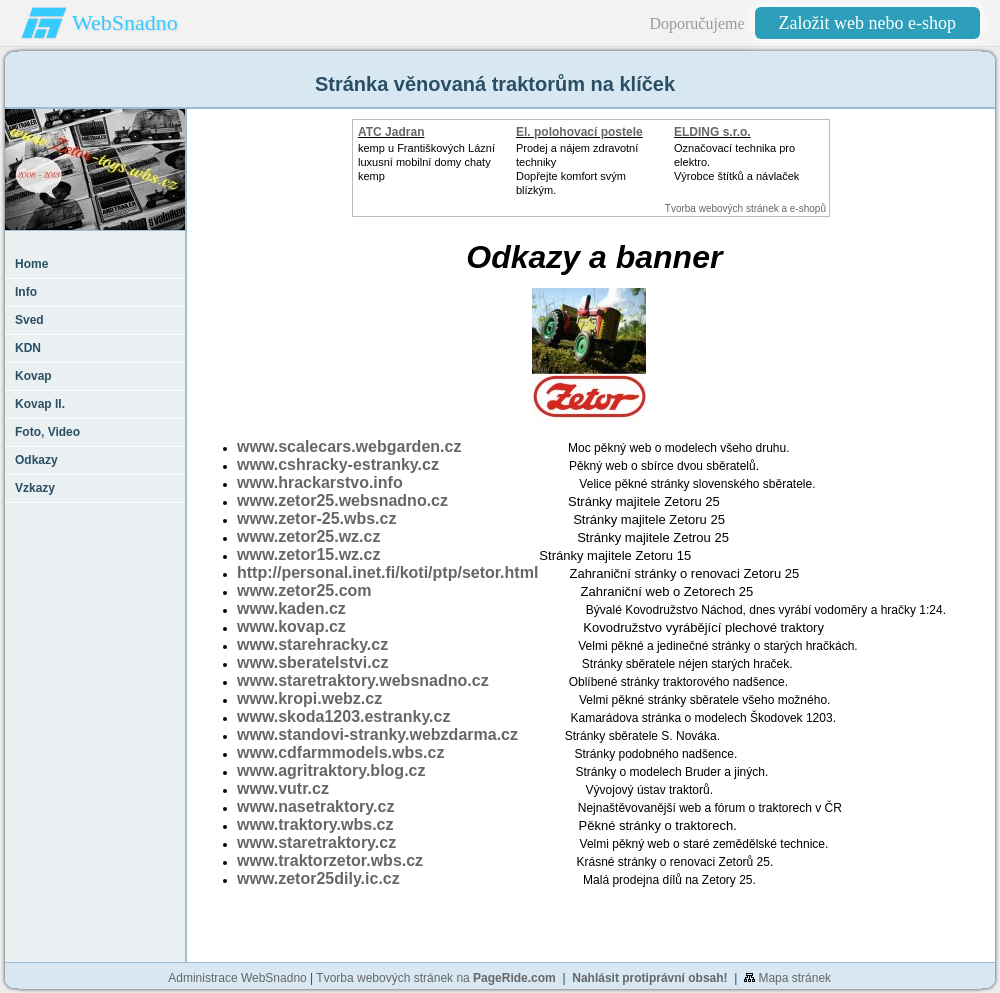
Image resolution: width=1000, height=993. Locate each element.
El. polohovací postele (579, 132)
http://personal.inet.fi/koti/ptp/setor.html (387, 572)
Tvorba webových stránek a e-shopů (745, 208)
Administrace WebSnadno (237, 978)
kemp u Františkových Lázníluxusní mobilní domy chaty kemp (426, 162)
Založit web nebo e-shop (867, 23)
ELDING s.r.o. (712, 132)
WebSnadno (125, 22)
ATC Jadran (391, 132)
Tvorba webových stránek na (435, 978)
